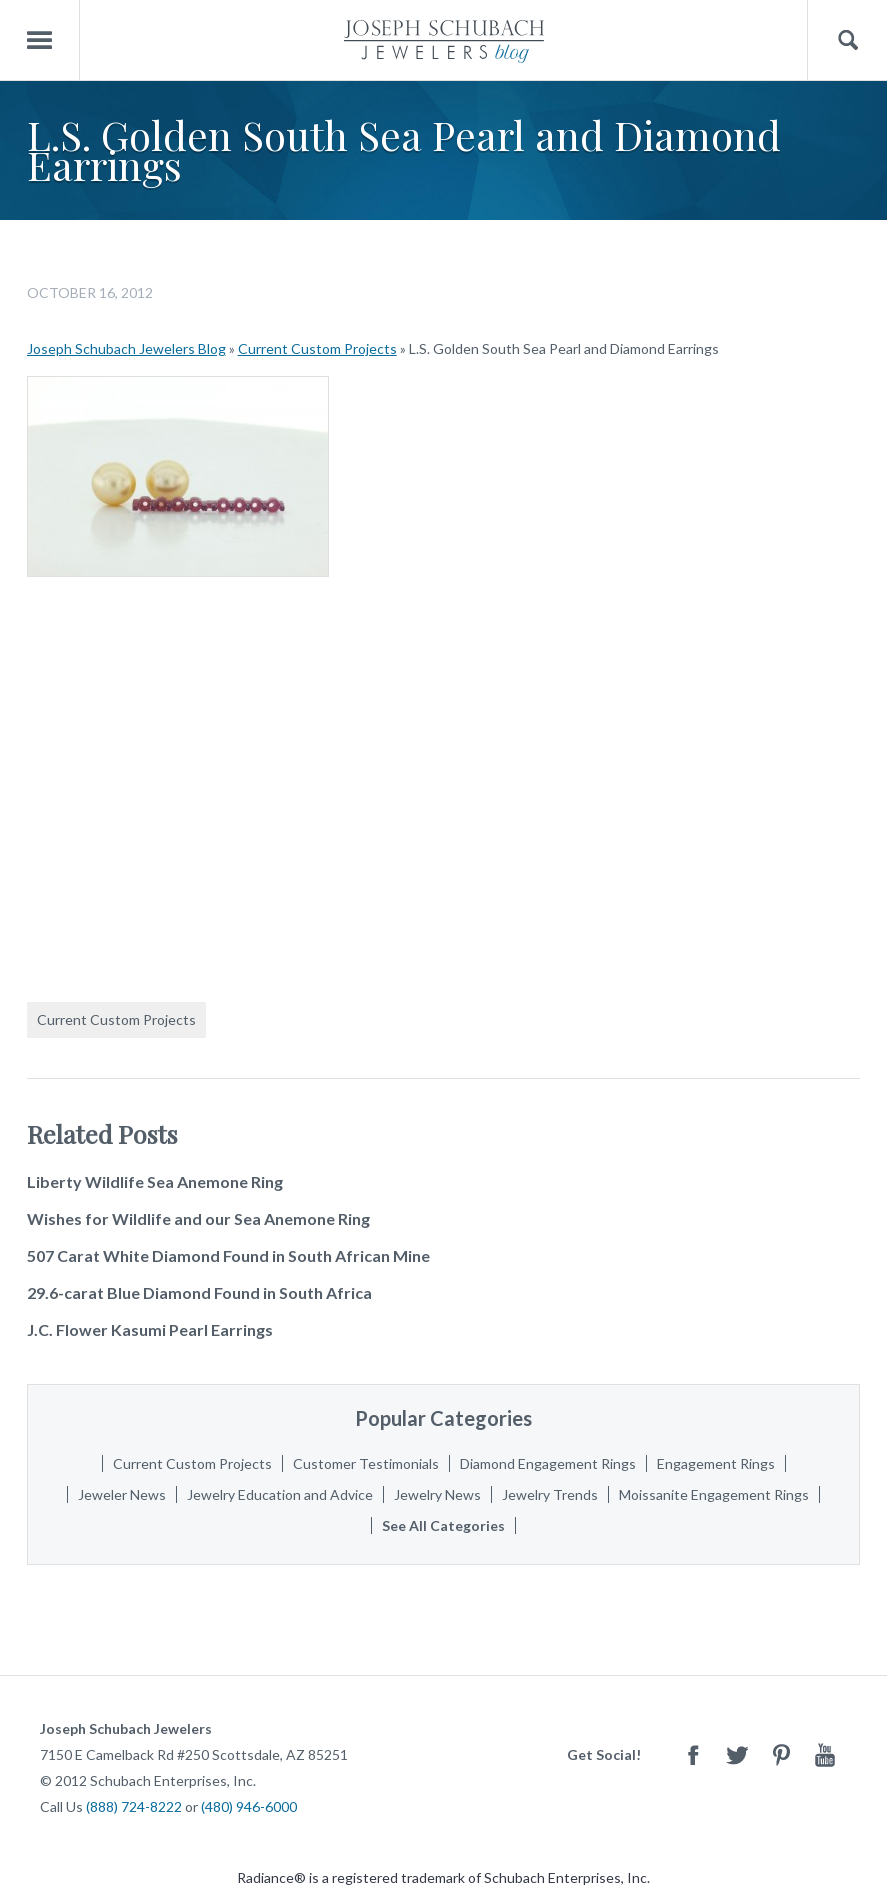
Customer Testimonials (366, 1463)
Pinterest (781, 1754)
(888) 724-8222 (134, 1806)
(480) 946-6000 (249, 1806)
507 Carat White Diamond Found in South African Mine (228, 1255)
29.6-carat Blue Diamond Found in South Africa (199, 1292)
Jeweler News (122, 1494)
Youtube (825, 1754)
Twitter (737, 1754)
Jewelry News (437, 1494)
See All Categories (443, 1525)
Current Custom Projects (317, 348)
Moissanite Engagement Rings (714, 1494)
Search (847, 40)
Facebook (693, 1754)
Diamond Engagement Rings (548, 1463)
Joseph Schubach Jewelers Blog (126, 348)
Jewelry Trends (550, 1494)
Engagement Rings (716, 1463)
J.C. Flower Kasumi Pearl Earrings (150, 1329)
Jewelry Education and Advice (280, 1494)
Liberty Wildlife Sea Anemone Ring (155, 1181)
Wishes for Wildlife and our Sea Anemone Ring (198, 1218)
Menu (40, 40)
